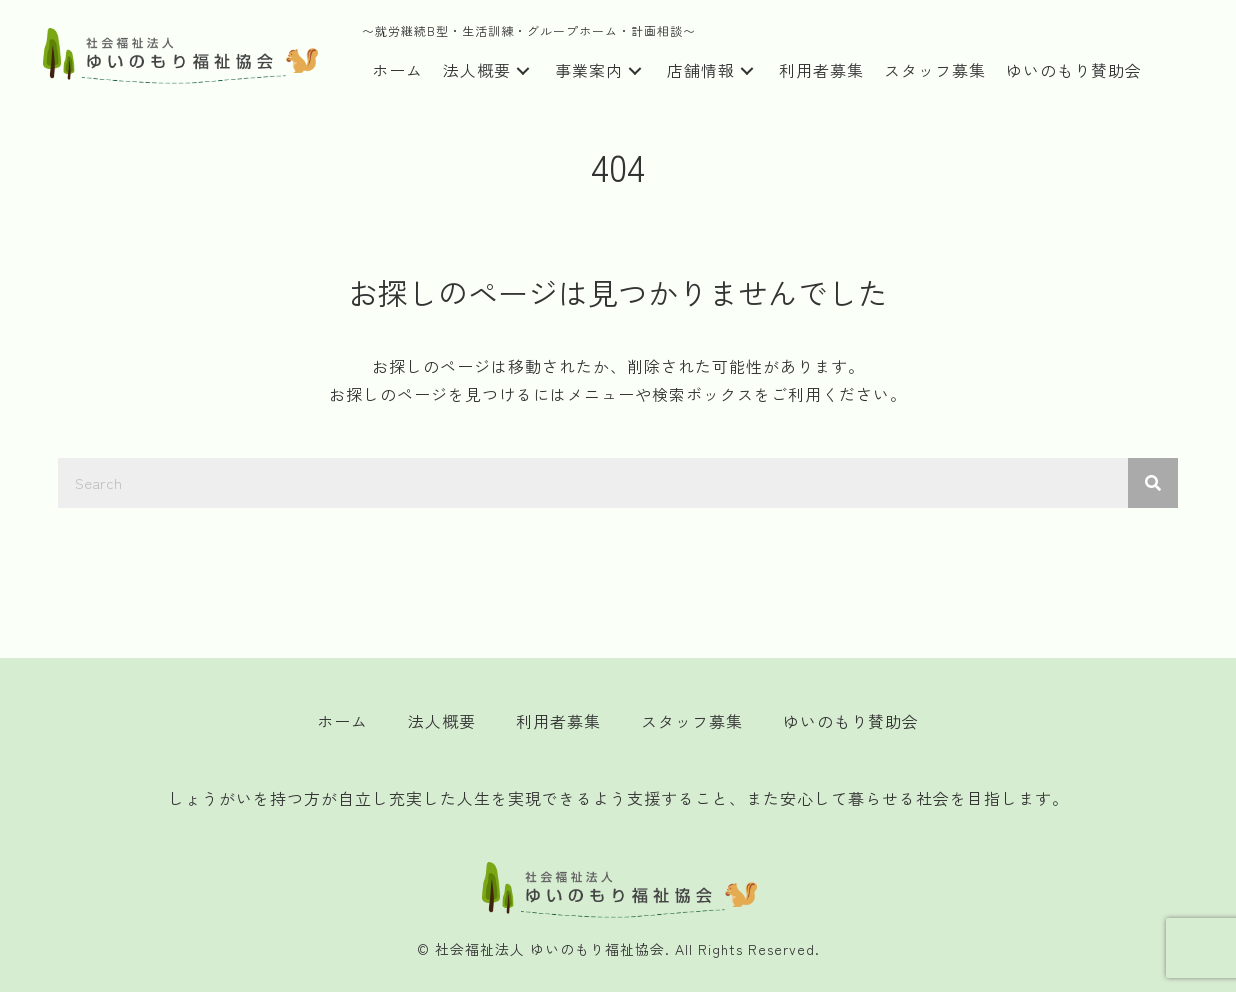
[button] (523, 71)
